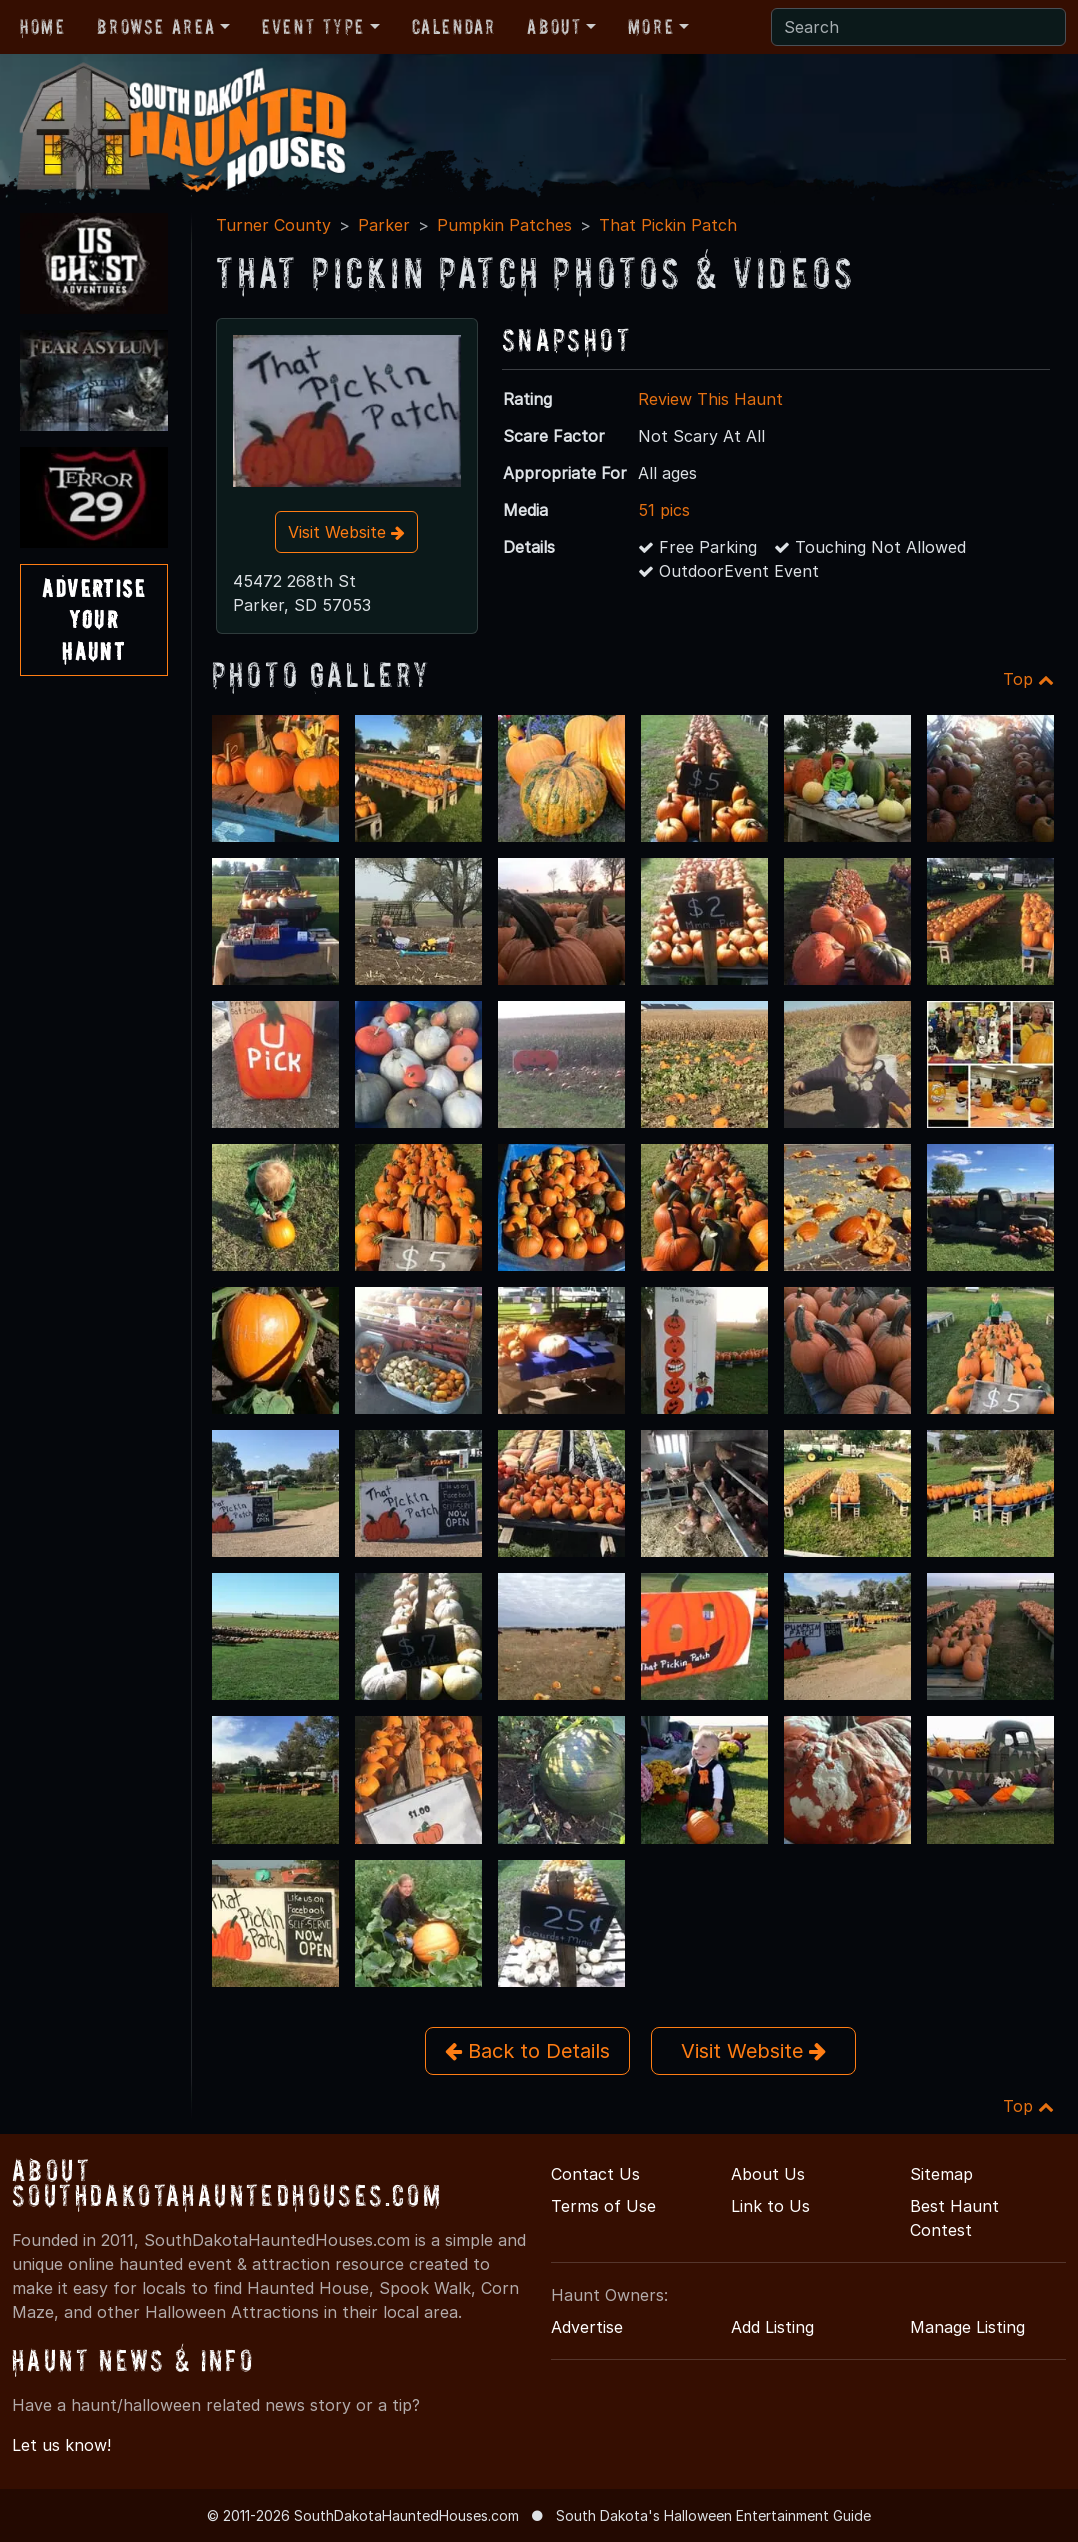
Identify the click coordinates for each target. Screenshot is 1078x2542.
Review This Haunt (710, 399)
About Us (768, 2174)
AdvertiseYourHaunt (93, 619)
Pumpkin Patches (504, 225)
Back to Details (527, 2051)
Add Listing (772, 2327)
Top (1028, 679)
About (554, 27)
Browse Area (156, 27)
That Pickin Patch (668, 225)
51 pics (664, 510)
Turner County (273, 225)
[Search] (918, 27)
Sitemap (941, 2174)
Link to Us (770, 2206)
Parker (384, 225)
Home (42, 27)
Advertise (587, 2327)
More (651, 27)
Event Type (313, 27)
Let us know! (61, 2445)
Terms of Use (603, 2206)
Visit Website (346, 532)
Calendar (454, 27)
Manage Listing (967, 2327)
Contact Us (595, 2174)
